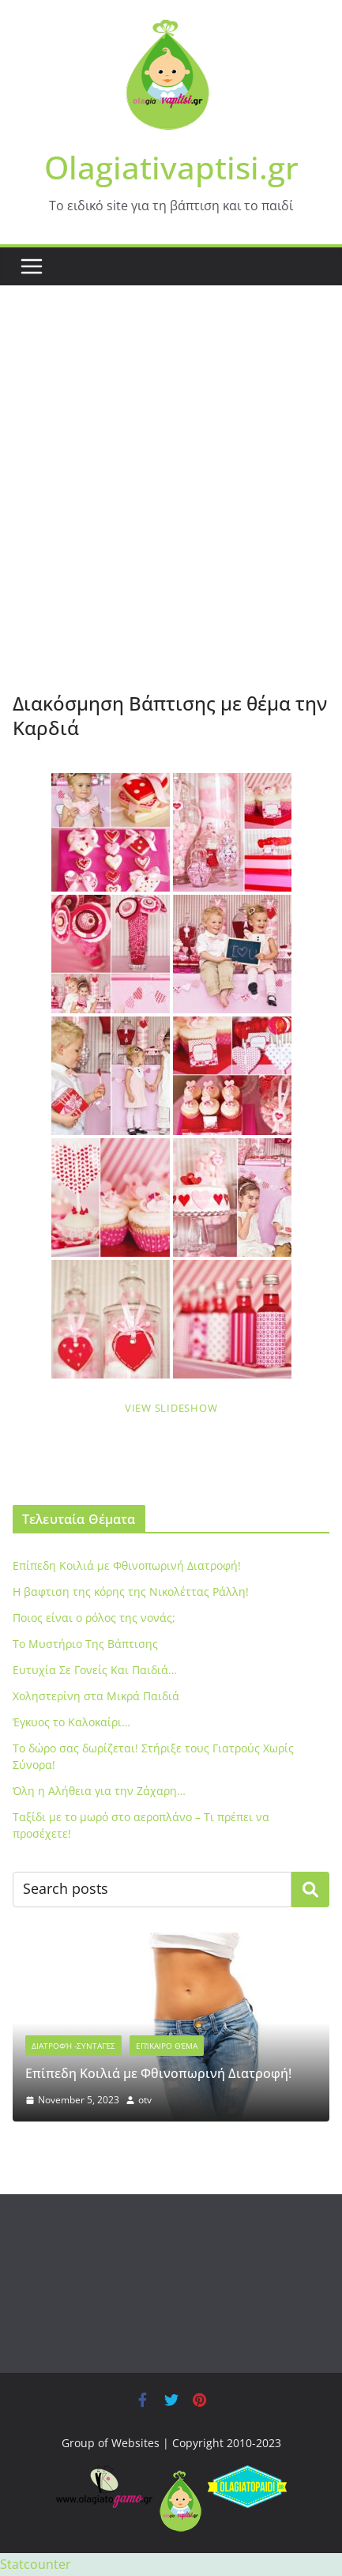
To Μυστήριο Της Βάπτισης (85, 1643)
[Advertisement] (171, 512)
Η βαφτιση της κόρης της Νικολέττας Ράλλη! (131, 1591)
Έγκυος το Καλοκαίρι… (71, 1721)
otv (145, 2099)
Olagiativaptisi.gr (171, 167)
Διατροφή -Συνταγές (73, 2045)
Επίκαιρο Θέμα (166, 2045)
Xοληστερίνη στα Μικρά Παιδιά (96, 1695)
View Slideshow (171, 1408)
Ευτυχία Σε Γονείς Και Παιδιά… (95, 1669)
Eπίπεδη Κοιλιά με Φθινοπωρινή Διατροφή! (127, 1565)
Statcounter (35, 2564)
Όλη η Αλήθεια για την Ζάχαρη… (99, 1790)
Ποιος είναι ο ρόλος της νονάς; (94, 1617)
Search (310, 1889)
